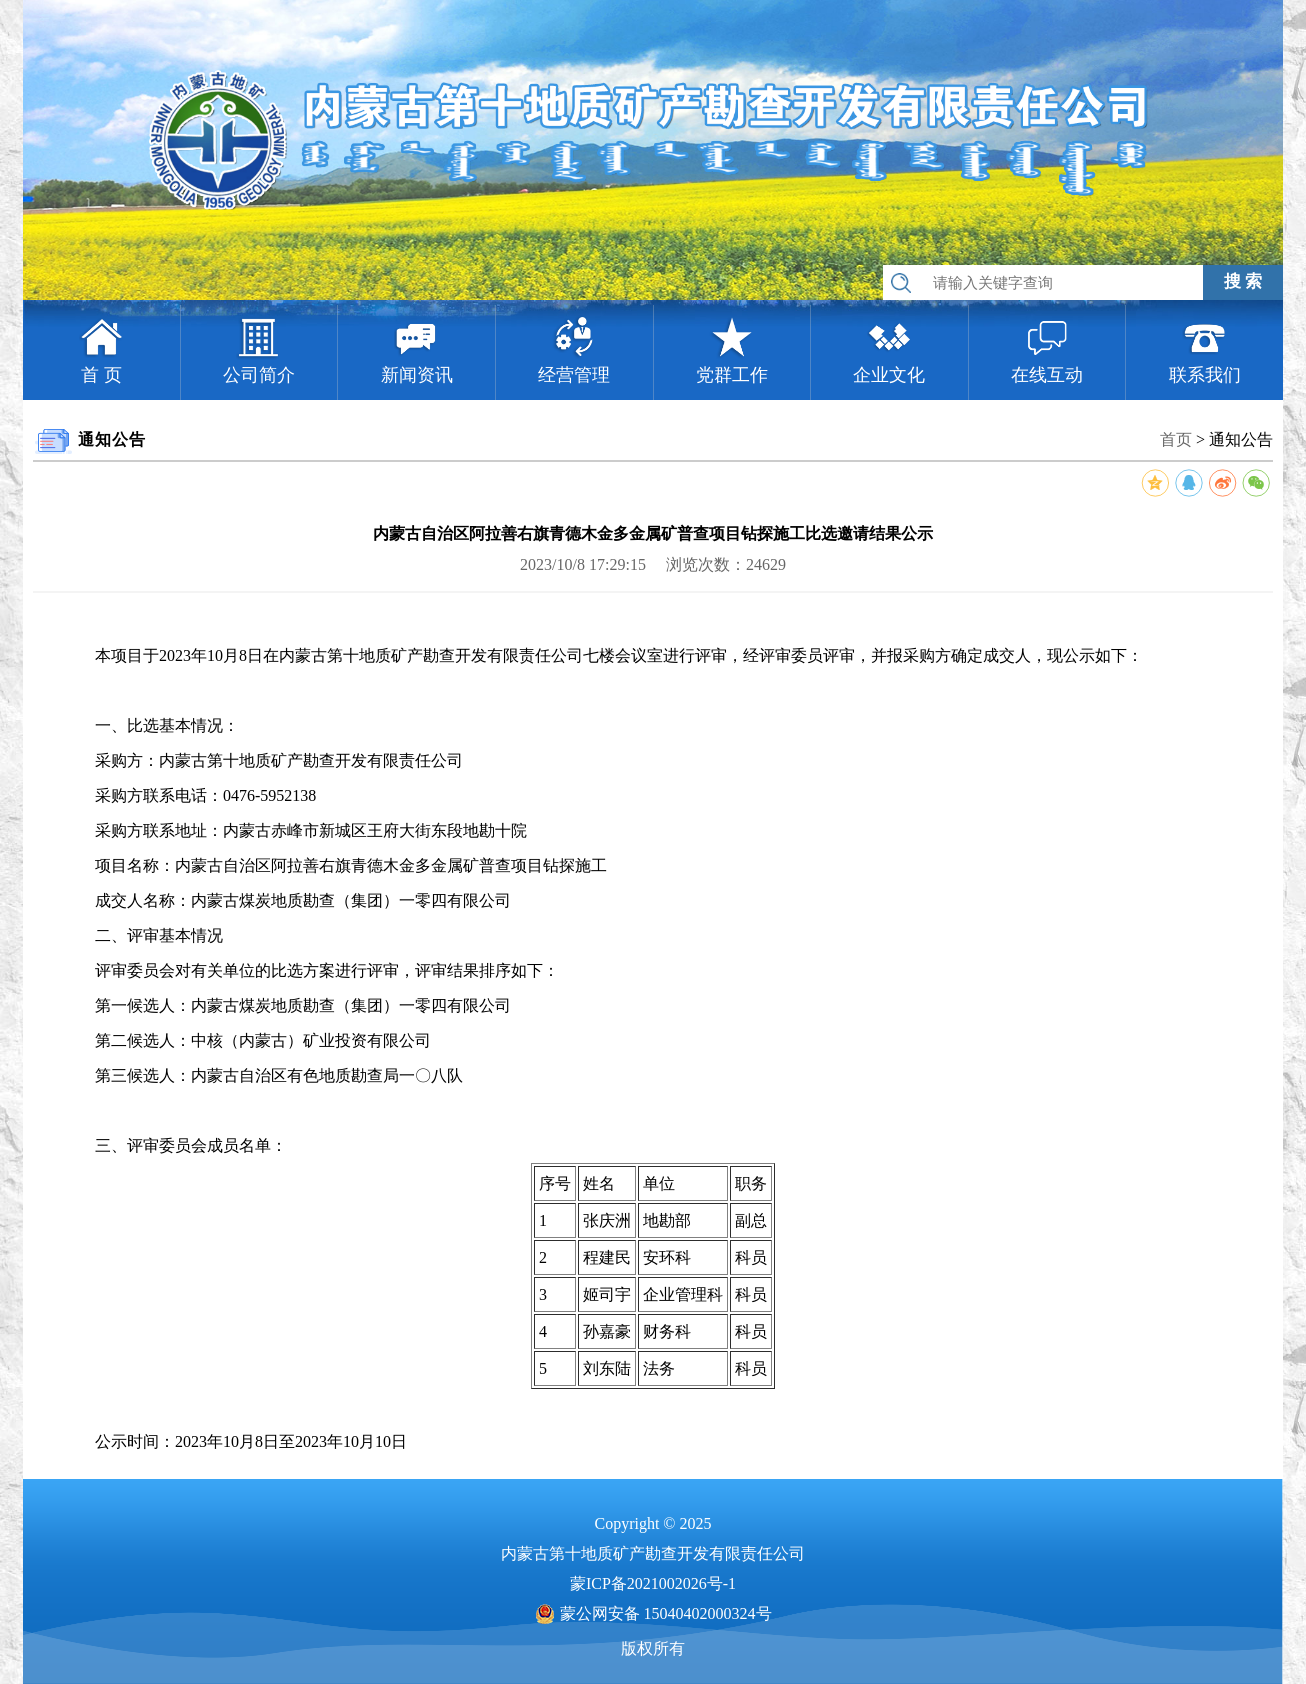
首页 (1176, 439)
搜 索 (1243, 281)
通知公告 (1241, 439)
